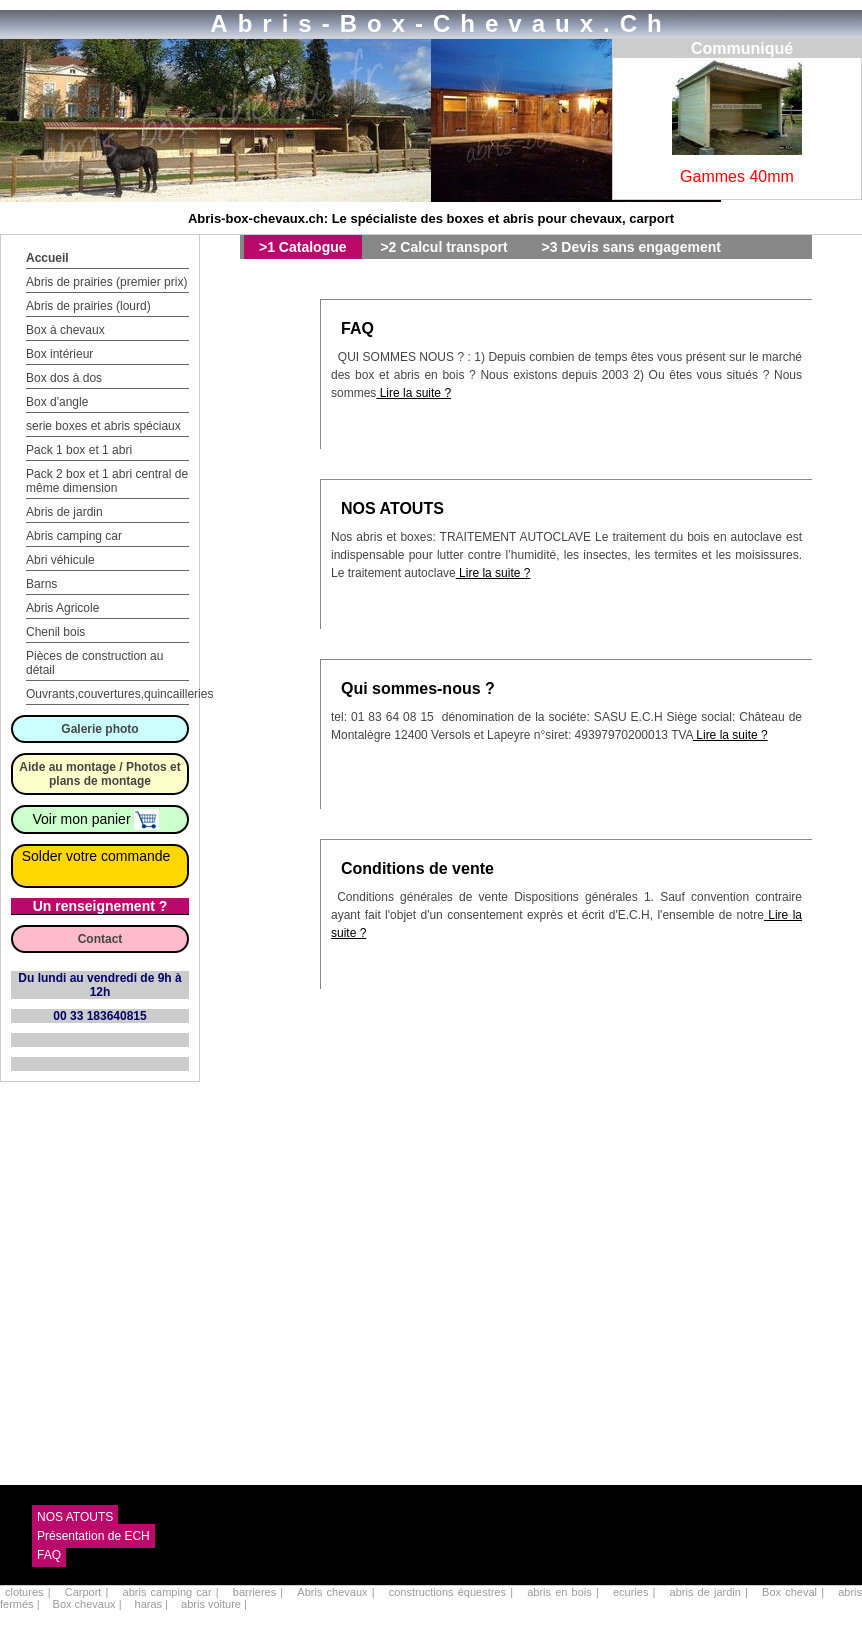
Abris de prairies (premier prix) (106, 282)
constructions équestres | (453, 1592)
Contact (100, 939)
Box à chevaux (65, 330)
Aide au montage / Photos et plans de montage (99, 774)
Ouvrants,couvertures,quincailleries (119, 694)
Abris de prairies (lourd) (88, 306)
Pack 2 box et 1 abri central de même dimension (107, 481)
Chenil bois (55, 632)
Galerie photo (99, 729)
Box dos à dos (64, 378)
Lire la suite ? (413, 393)
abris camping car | (173, 1592)
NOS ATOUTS (392, 508)
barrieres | (260, 1592)
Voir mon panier (96, 819)
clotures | (30, 1592)
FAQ (357, 328)
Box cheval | (795, 1592)
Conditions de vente (417, 868)
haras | (153, 1604)
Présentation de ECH (93, 1536)
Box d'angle (57, 402)
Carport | (89, 1592)
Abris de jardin (64, 512)
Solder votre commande (96, 856)
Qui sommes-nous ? (418, 688)
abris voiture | (214, 1604)
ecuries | (636, 1592)
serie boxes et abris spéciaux (103, 426)
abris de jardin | (711, 1592)
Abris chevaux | (337, 1592)
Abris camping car (74, 536)
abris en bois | (565, 1592)
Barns (41, 584)
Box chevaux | (89, 1604)
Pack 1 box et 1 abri (79, 450)
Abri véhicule (60, 560)
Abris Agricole (62, 608)
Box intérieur (59, 354)
